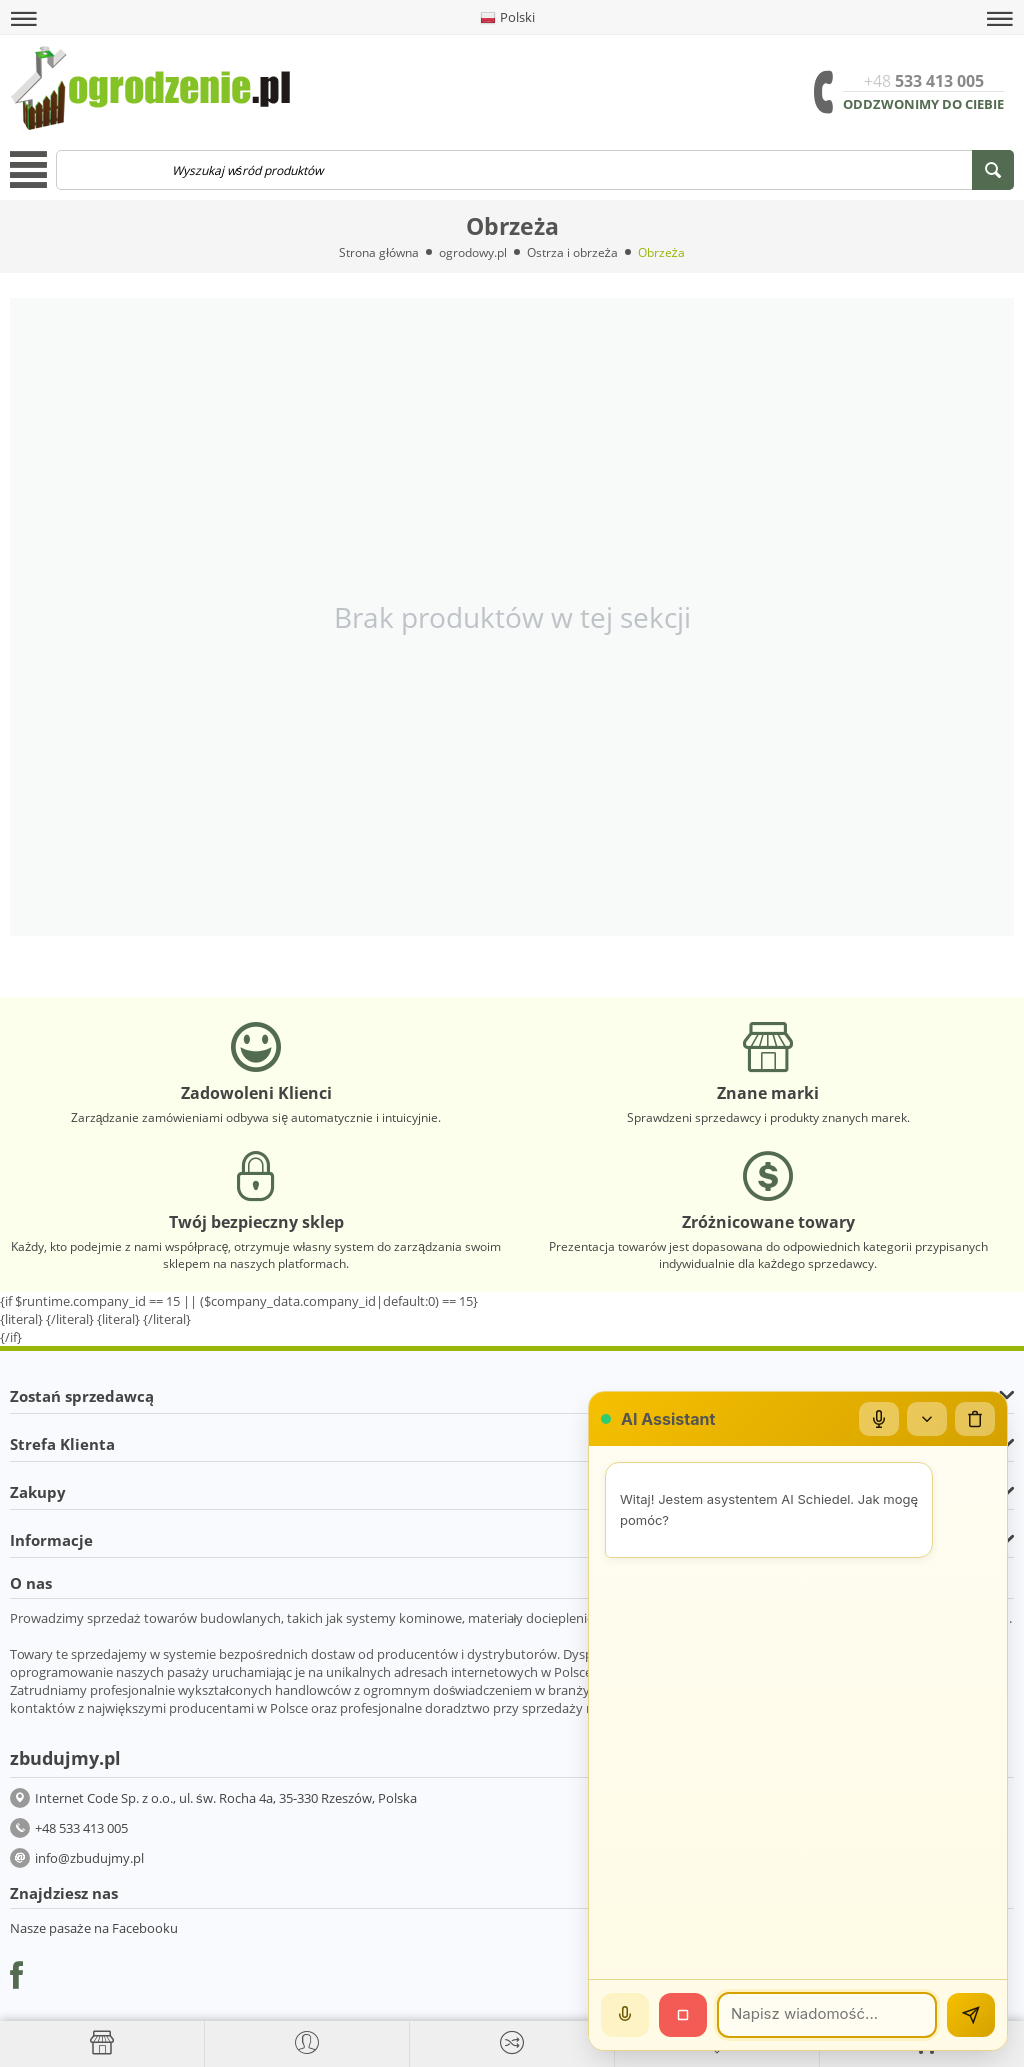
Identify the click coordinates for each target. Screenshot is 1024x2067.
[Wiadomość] (827, 2015)
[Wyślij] (971, 2015)
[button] (24, 19)
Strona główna (379, 252)
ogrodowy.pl (473, 252)
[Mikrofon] (879, 1419)
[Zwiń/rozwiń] (927, 1419)
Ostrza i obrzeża (572, 252)
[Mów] (625, 2015)
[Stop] (683, 2015)
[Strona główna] (102, 2043)
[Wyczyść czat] (975, 1419)
